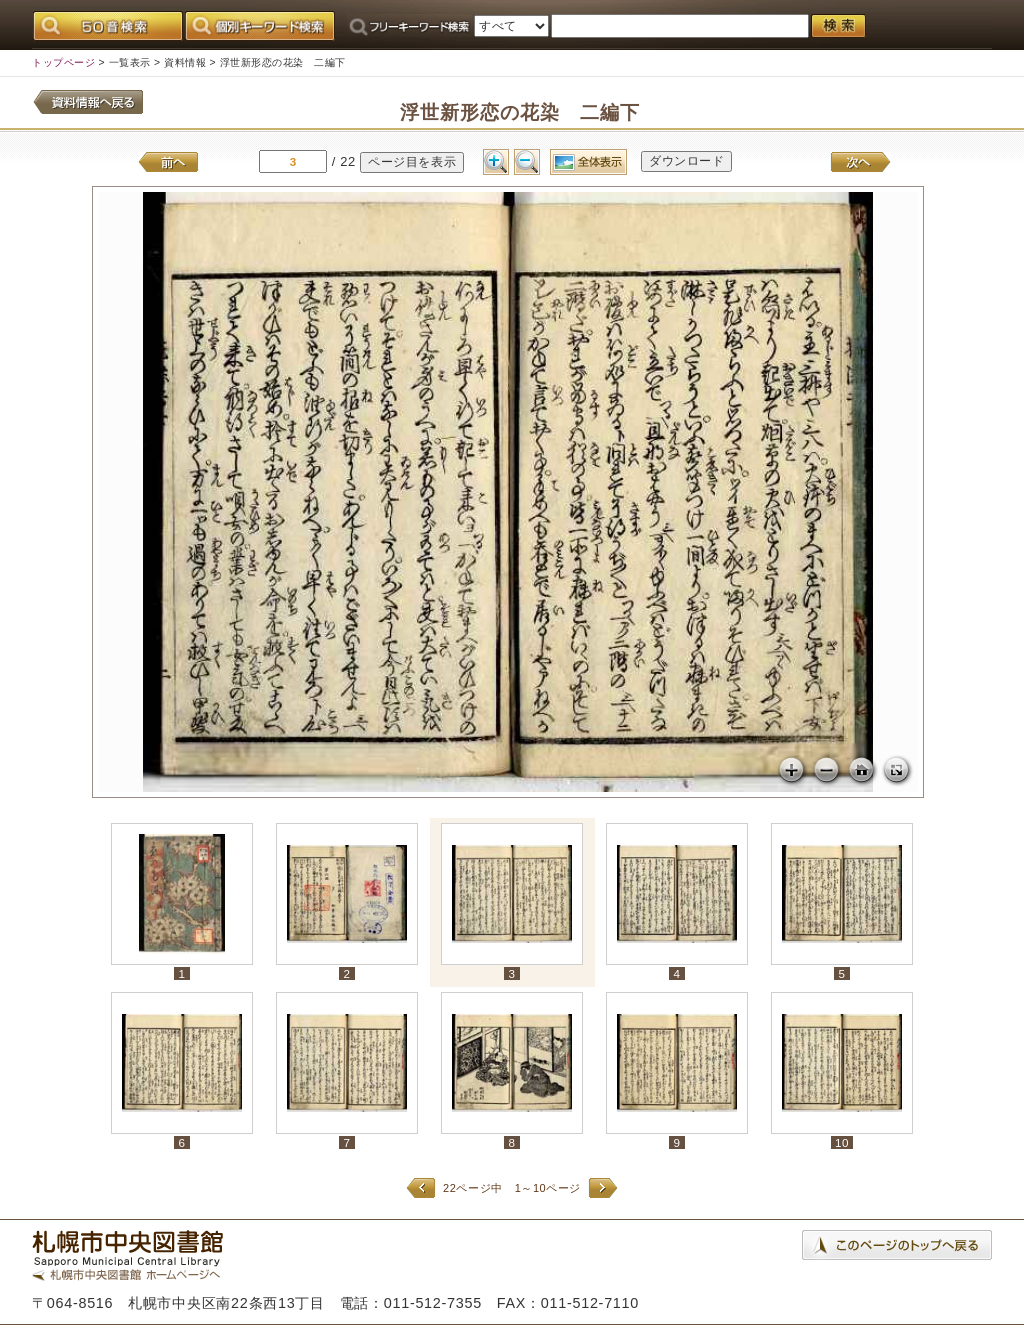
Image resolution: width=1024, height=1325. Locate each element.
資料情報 (185, 62)
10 (842, 1142)
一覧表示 (130, 62)
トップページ (63, 62)
